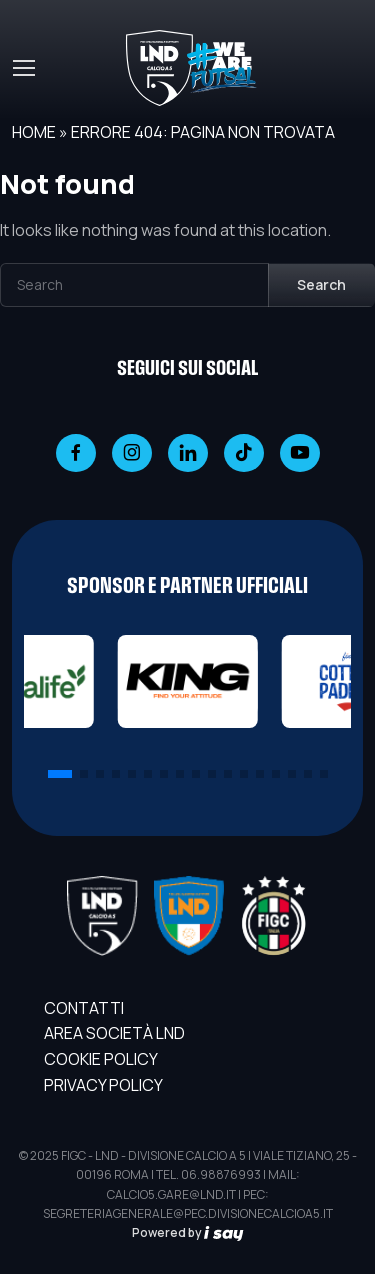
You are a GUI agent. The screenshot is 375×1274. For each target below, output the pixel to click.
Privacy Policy (103, 1085)
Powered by (188, 1232)
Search (321, 284)
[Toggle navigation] (23, 68)
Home (34, 132)
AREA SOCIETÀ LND (114, 1033)
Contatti (84, 1008)
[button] (60, 774)
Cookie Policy (101, 1059)
